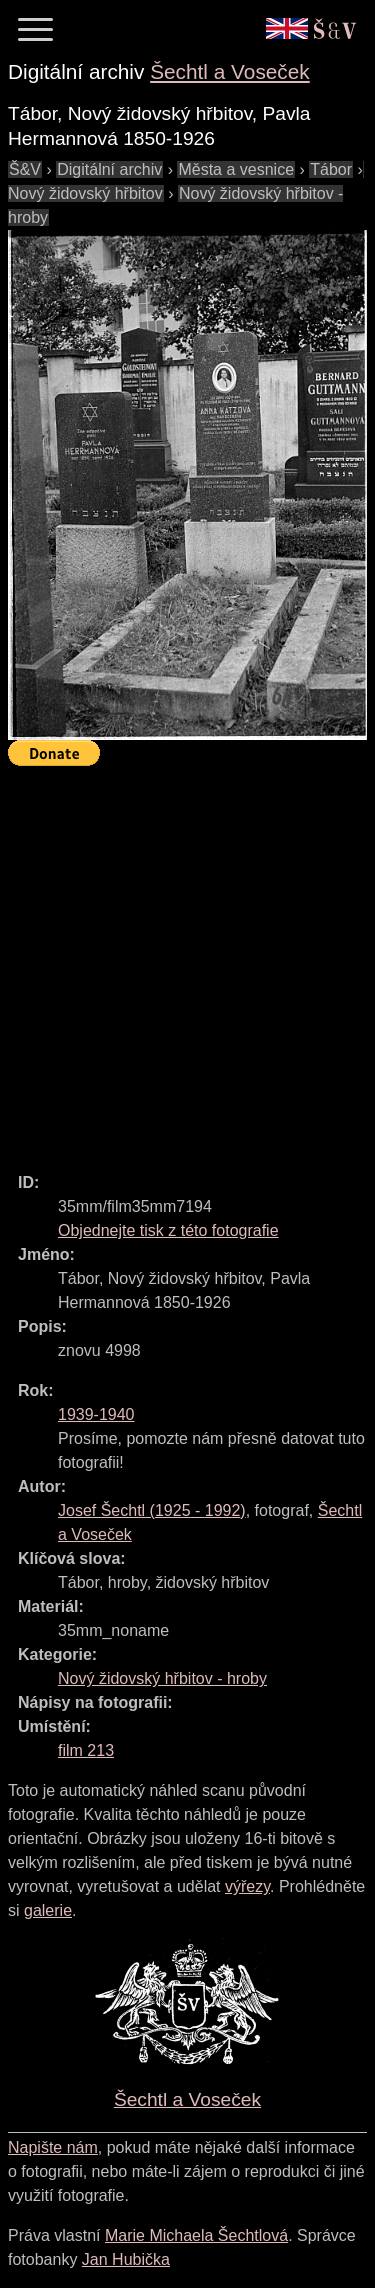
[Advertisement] (187, 960)
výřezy (247, 1886)
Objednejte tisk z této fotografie (168, 1230)
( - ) (152, 1510)
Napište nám (53, 2147)
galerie (48, 1910)
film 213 (86, 1750)
